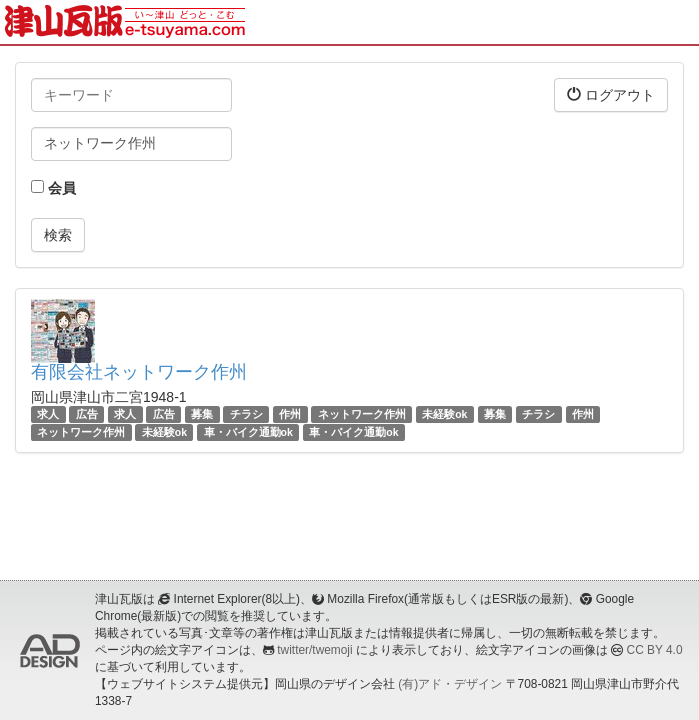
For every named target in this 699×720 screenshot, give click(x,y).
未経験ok (444, 414)
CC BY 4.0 (655, 650)
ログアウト (611, 94)
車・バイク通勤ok (248, 432)
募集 (202, 414)
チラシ (246, 414)
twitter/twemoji (314, 650)
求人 (48, 414)
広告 (87, 414)
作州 (290, 414)
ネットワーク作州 (362, 414)
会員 (53, 188)
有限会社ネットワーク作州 (139, 372)
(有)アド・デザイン (450, 684)
